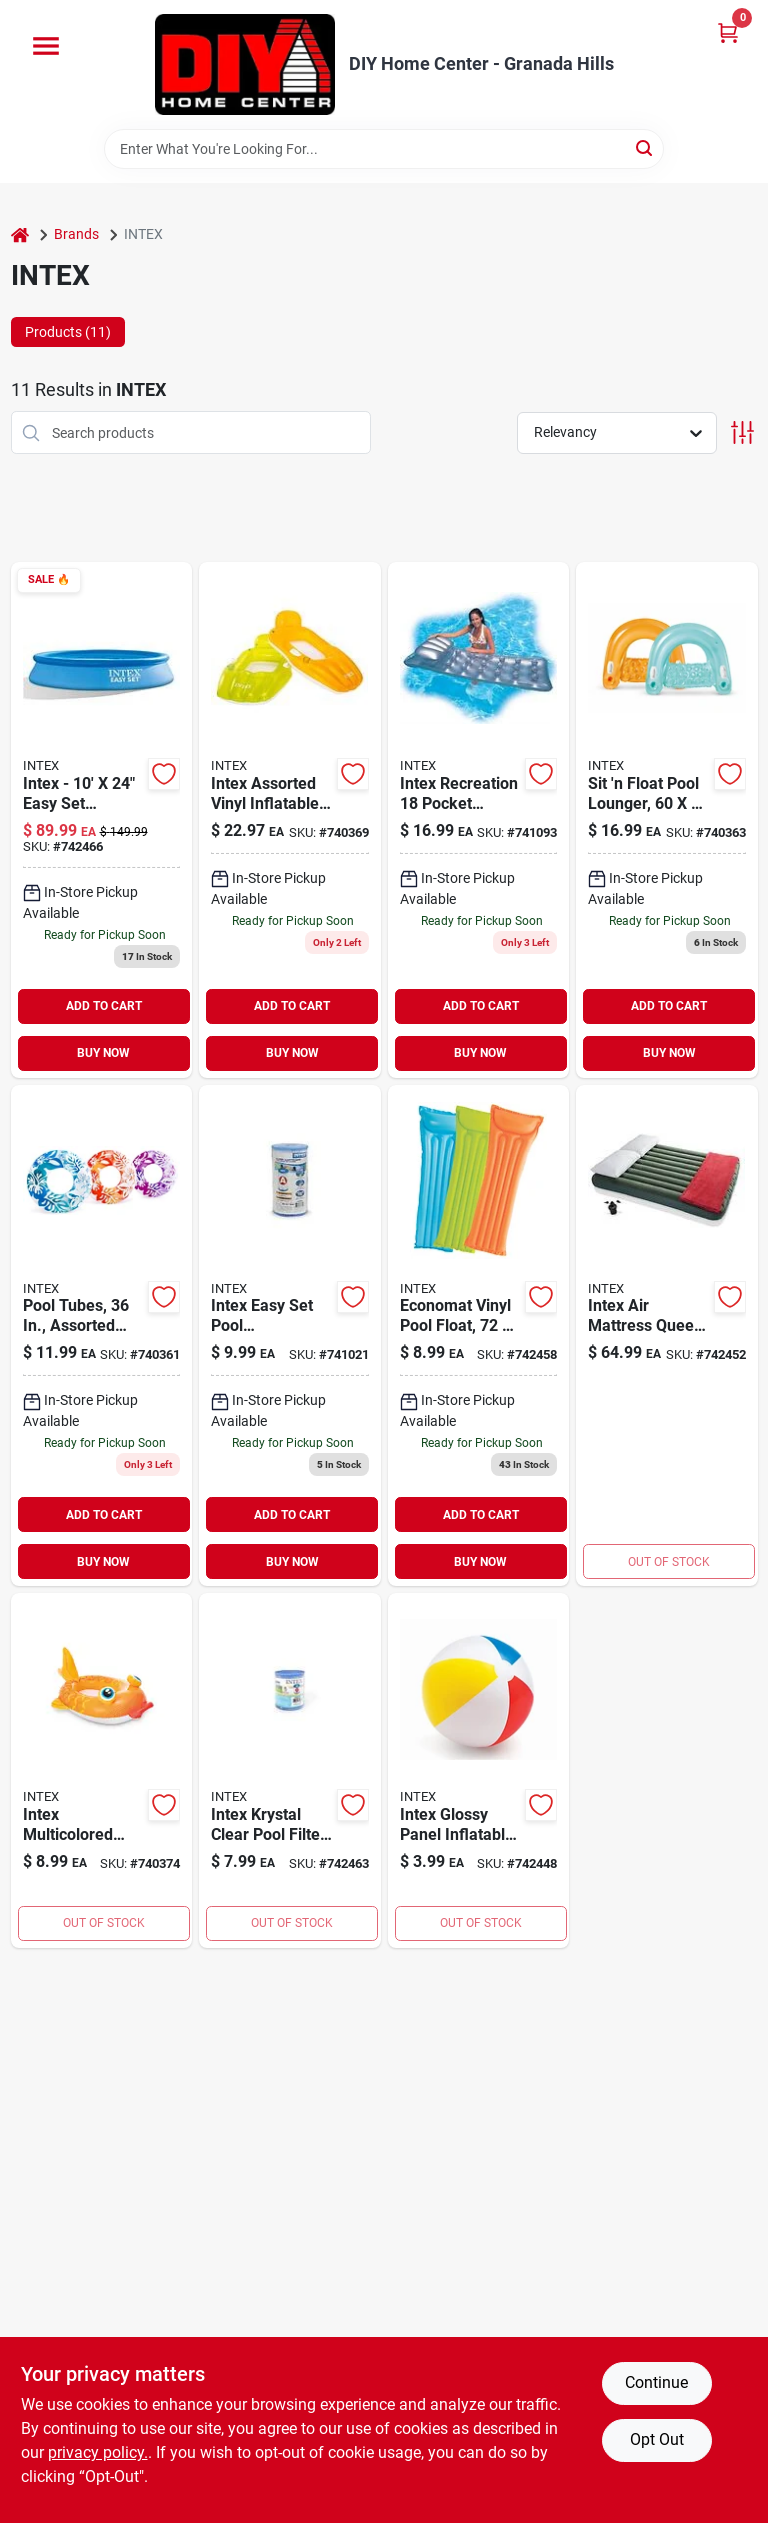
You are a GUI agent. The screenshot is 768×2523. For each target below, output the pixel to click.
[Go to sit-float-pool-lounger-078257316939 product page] (667, 820)
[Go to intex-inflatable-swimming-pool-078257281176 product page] (102, 820)
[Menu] (46, 46)
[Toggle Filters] (742, 432)
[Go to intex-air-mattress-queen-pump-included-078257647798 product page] (667, 1336)
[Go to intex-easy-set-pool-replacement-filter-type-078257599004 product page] (290, 1336)
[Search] (645, 147)
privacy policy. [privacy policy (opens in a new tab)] (98, 2452)
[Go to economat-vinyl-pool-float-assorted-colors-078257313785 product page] (479, 1336)
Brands (76, 234)
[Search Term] (384, 149)
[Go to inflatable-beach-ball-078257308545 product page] (479, 1770)
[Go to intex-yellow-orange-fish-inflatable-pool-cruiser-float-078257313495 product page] (102, 1770)
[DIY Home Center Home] (245, 64)
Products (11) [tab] (68, 332)
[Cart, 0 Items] (728, 32)
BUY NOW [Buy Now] (103, 1053)
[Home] (20, 234)
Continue (656, 2382)
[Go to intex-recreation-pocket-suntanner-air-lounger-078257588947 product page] (479, 820)
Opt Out (657, 2439)
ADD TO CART (104, 1006)
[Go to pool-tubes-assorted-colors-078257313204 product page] (102, 1336)
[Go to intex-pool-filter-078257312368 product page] (290, 1770)
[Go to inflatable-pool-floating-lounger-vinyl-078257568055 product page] (290, 820)
